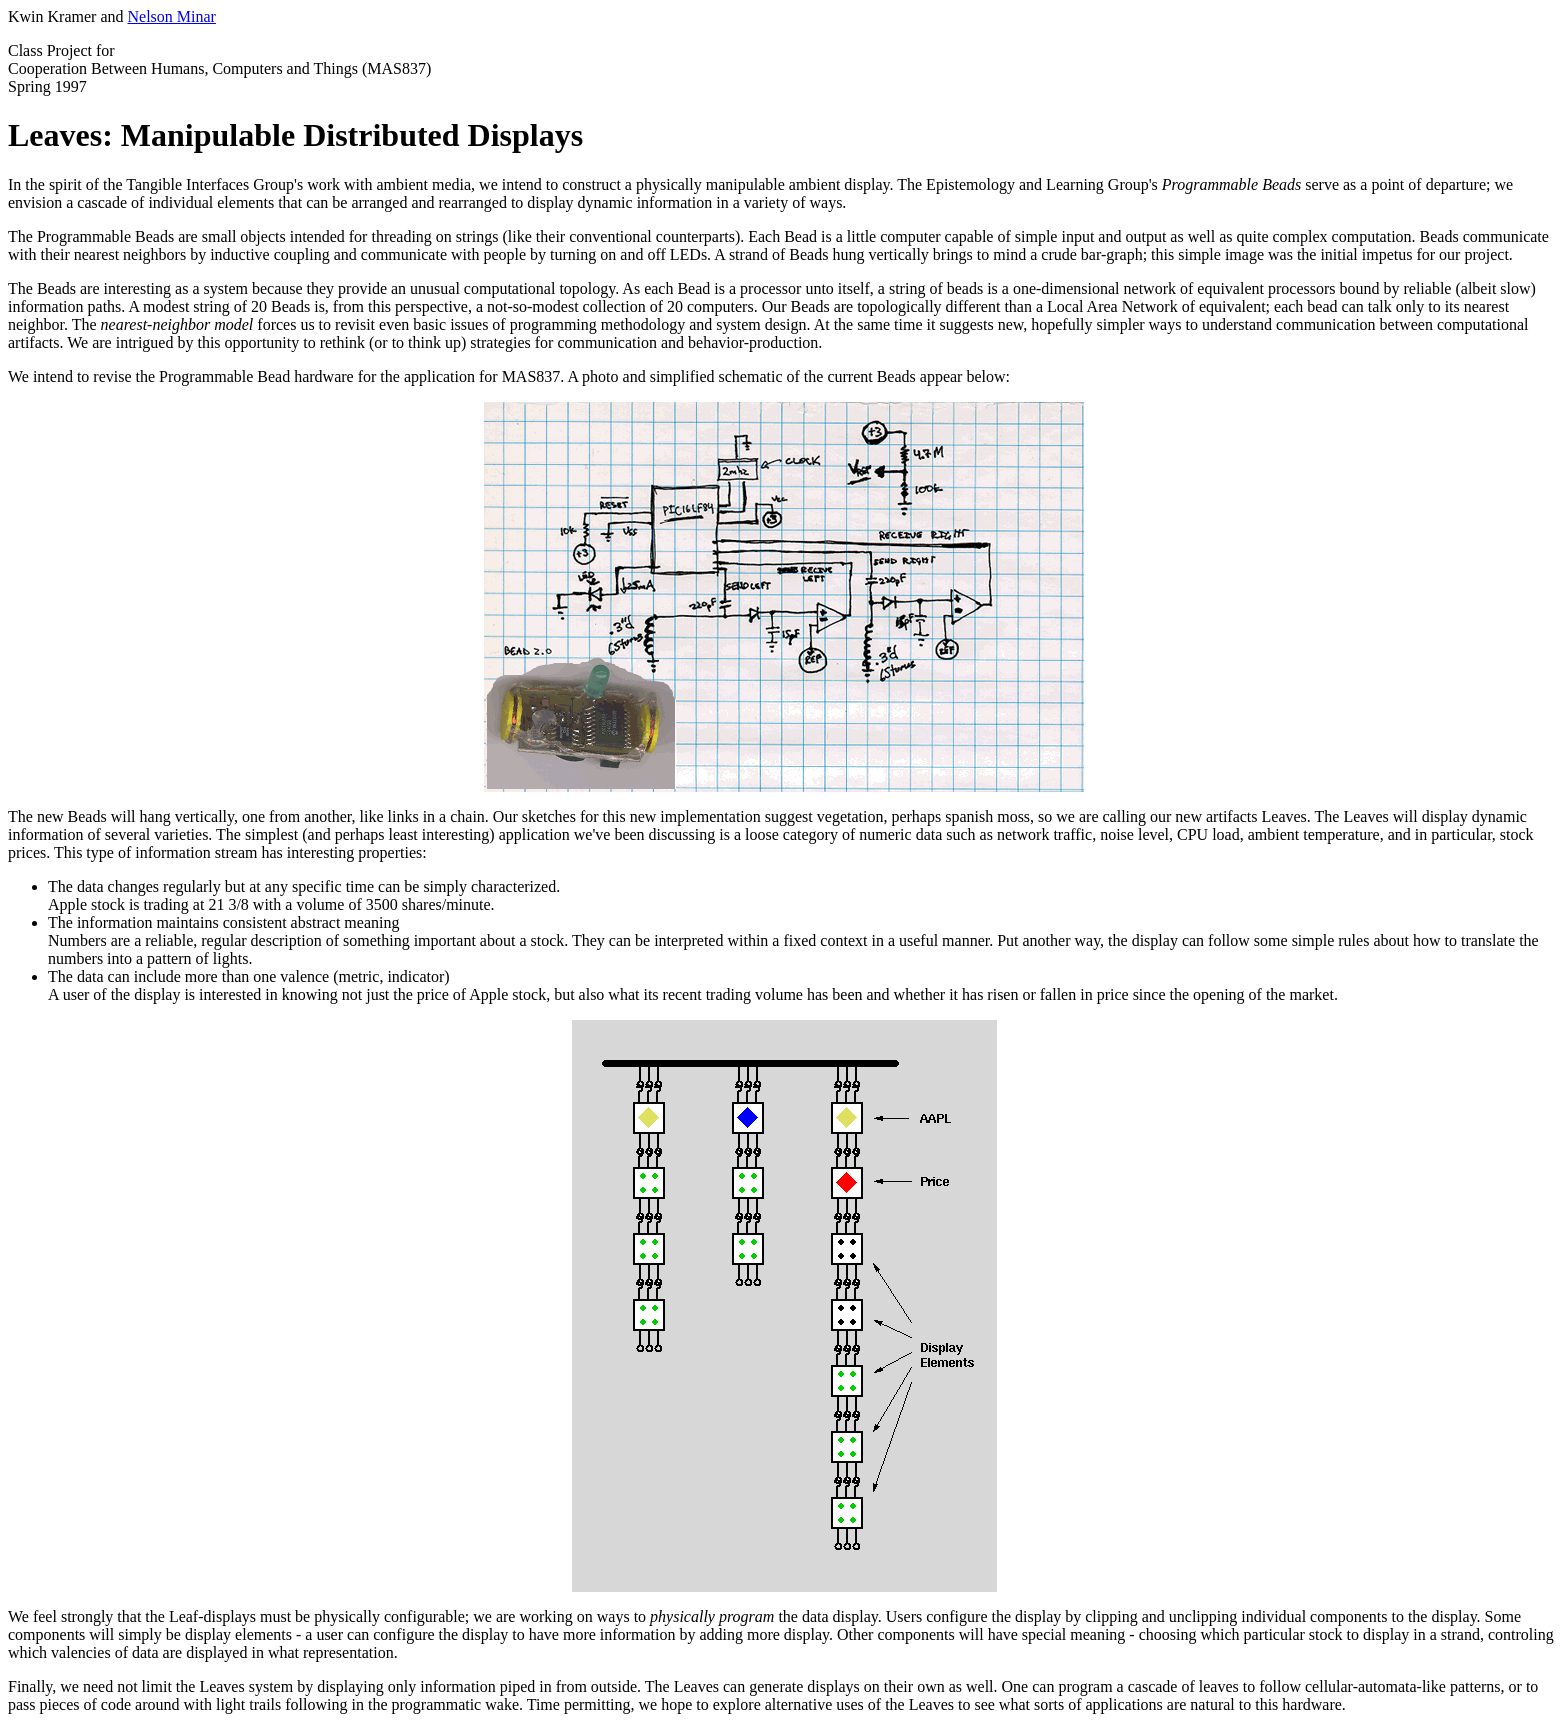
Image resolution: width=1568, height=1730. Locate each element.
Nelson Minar (172, 16)
